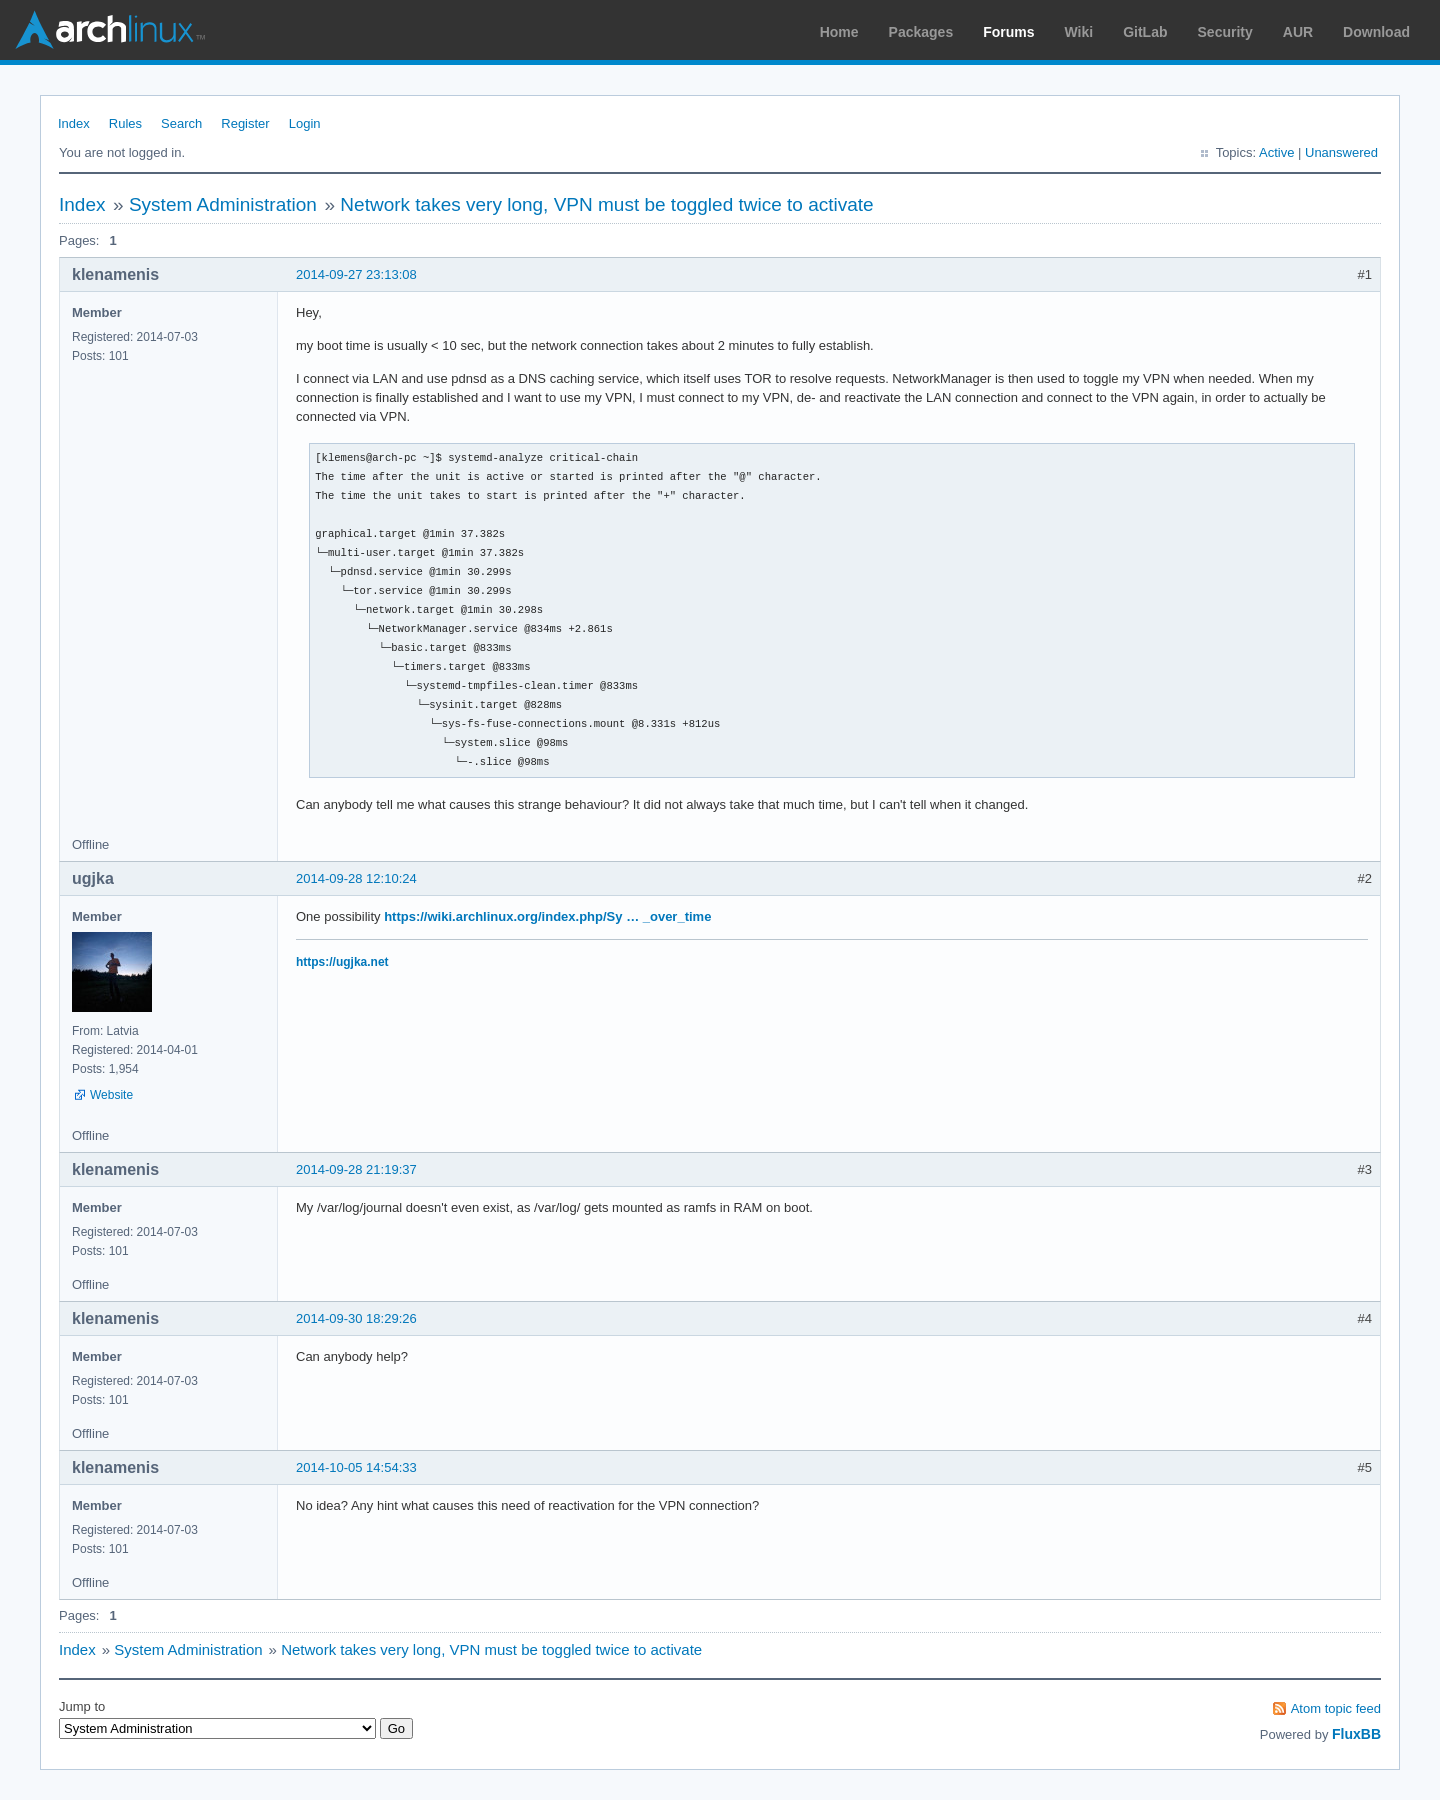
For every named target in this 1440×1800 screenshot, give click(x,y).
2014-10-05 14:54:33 (356, 1467)
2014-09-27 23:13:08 (356, 274)
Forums (1008, 32)
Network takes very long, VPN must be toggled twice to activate (606, 204)
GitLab (1145, 32)
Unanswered (1341, 152)
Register (245, 123)
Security (1225, 32)
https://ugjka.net (342, 962)
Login (305, 123)
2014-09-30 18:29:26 (356, 1318)
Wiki (1079, 32)
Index (74, 123)
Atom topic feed (1336, 1708)
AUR (1298, 32)
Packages (921, 32)
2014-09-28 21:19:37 (356, 1169)
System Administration (223, 204)
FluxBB (1356, 1734)
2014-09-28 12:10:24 (356, 878)
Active (1276, 152)
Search (181, 123)
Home (839, 32)
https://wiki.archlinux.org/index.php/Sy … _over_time (547, 916)
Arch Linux (110, 30)
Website (111, 1095)
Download (1376, 32)
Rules (125, 123)
